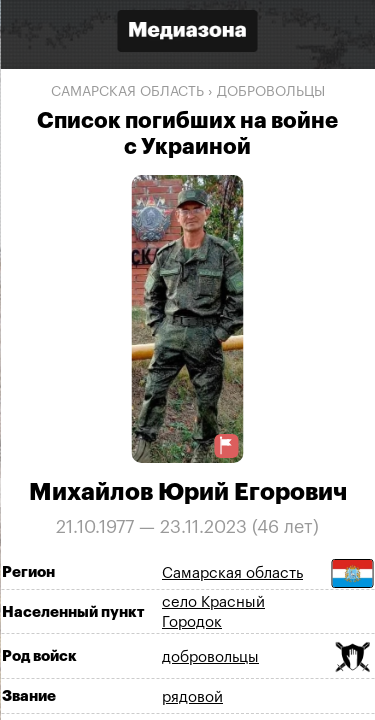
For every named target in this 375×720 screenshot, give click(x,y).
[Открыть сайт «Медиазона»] (188, 33)
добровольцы (271, 92)
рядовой (192, 697)
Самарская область (127, 92)
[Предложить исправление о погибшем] (227, 445)
